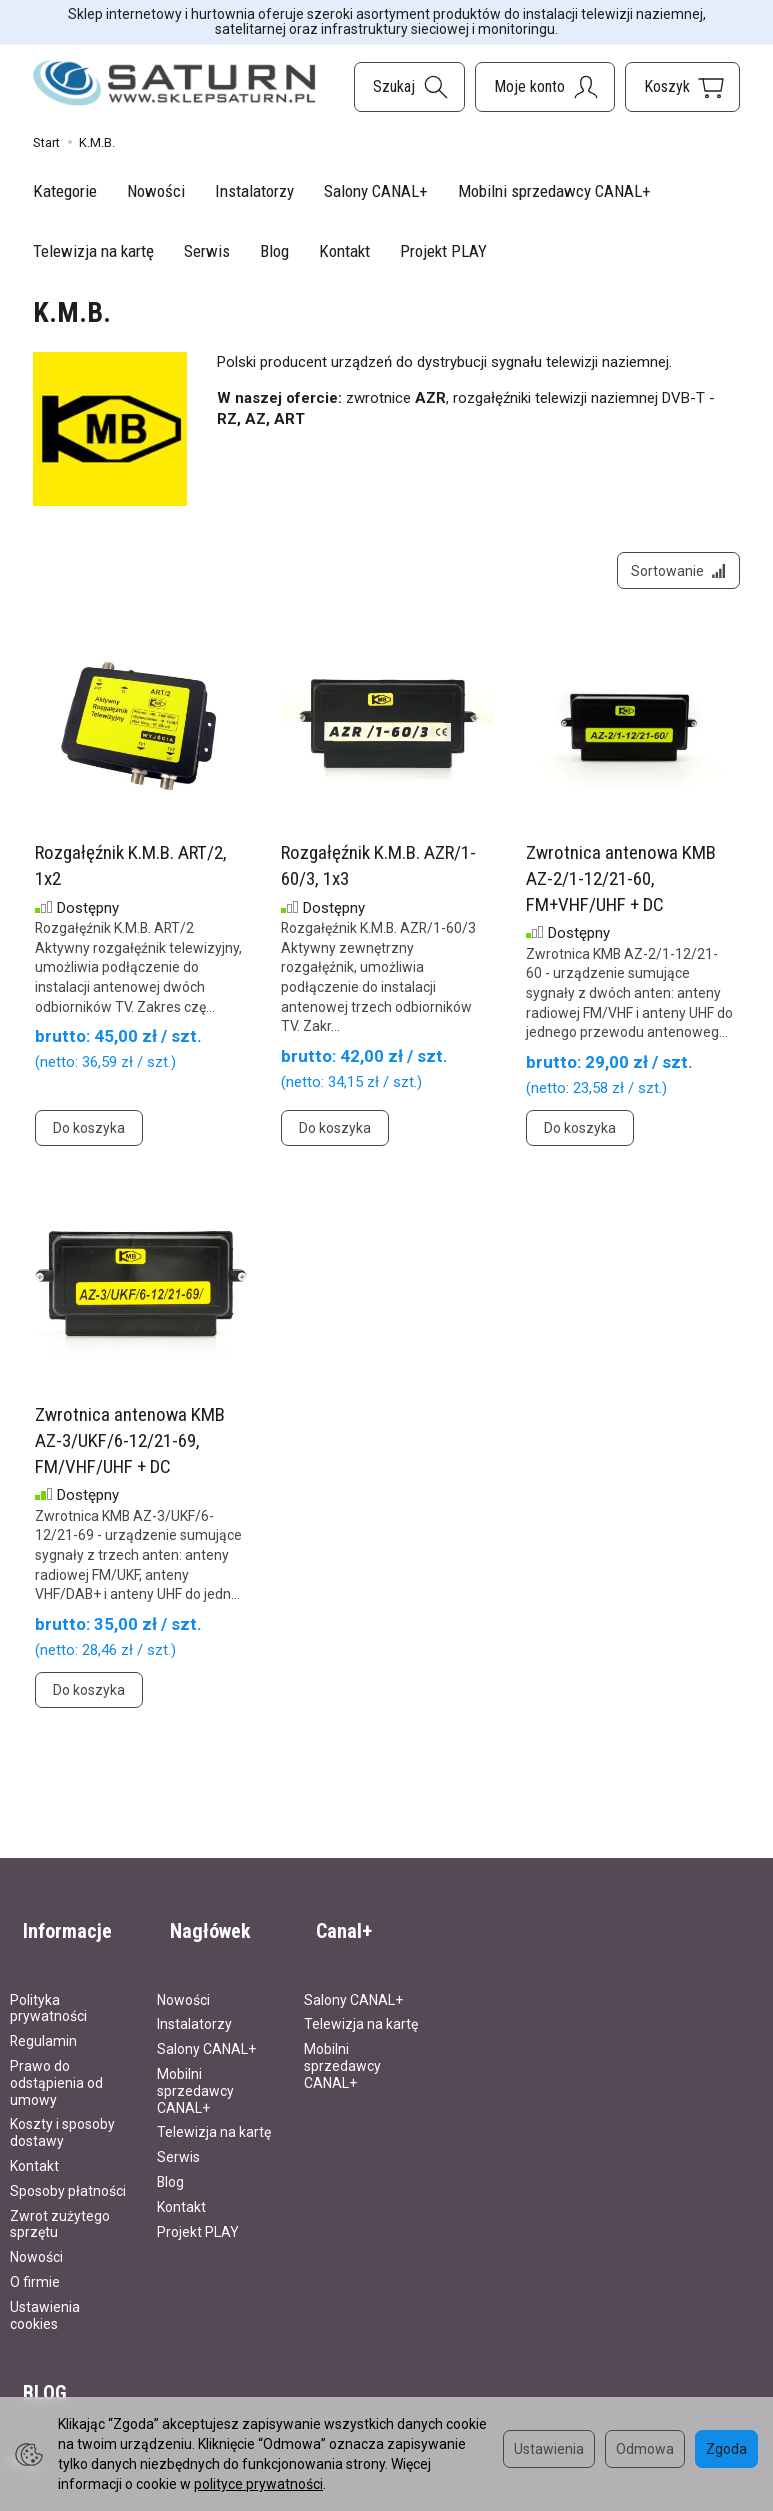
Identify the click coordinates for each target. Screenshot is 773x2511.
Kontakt (344, 251)
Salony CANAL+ (376, 191)
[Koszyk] (682, 87)
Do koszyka (89, 1141)
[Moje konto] (545, 87)
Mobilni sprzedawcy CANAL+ (554, 191)
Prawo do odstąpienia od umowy (56, 2066)
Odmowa (645, 2449)
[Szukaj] (409, 87)
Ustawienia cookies (45, 2298)
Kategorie (65, 191)
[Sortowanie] (672, 577)
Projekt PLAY (443, 251)
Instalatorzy (254, 191)
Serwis (207, 251)
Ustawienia (549, 2449)
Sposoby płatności (68, 2174)
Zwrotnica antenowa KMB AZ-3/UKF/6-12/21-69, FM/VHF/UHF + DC (130, 1453)
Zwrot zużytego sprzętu (60, 2206)
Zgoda (726, 2449)
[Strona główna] (174, 83)
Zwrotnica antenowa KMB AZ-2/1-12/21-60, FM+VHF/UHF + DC (621, 891)
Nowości (156, 191)
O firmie (35, 2265)
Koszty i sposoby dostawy (62, 2115)
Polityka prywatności (48, 1991)
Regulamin (43, 2024)
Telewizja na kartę (93, 251)
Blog (274, 251)
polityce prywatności (258, 2484)
